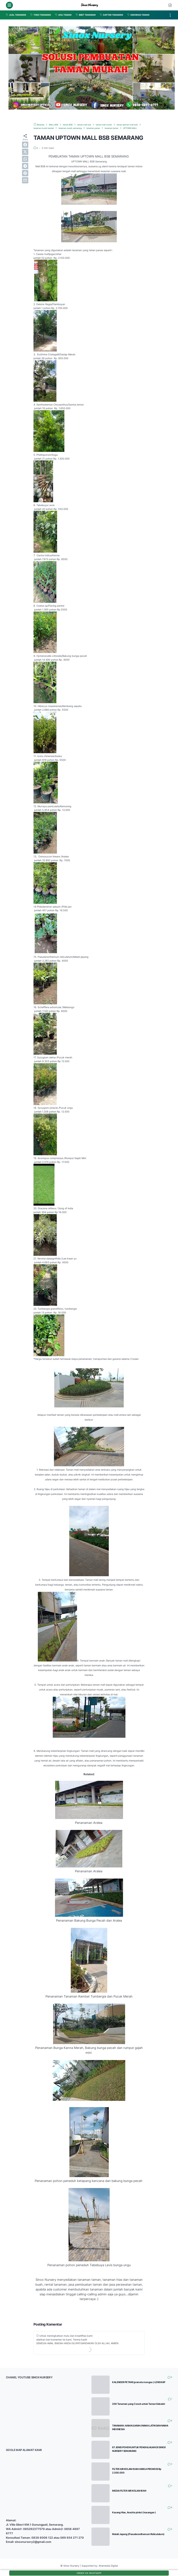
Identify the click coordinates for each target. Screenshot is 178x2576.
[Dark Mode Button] (170, 5)
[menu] (9, 5)
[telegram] (25, 169)
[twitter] (25, 155)
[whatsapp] (25, 162)
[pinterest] (25, 176)
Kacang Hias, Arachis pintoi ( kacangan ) (139, 2516)
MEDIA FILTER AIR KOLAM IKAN (133, 2494)
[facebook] (25, 148)
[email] (25, 184)
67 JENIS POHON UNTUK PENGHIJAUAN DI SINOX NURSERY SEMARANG (141, 2452)
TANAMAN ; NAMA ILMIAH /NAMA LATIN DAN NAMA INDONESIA (140, 2431)
